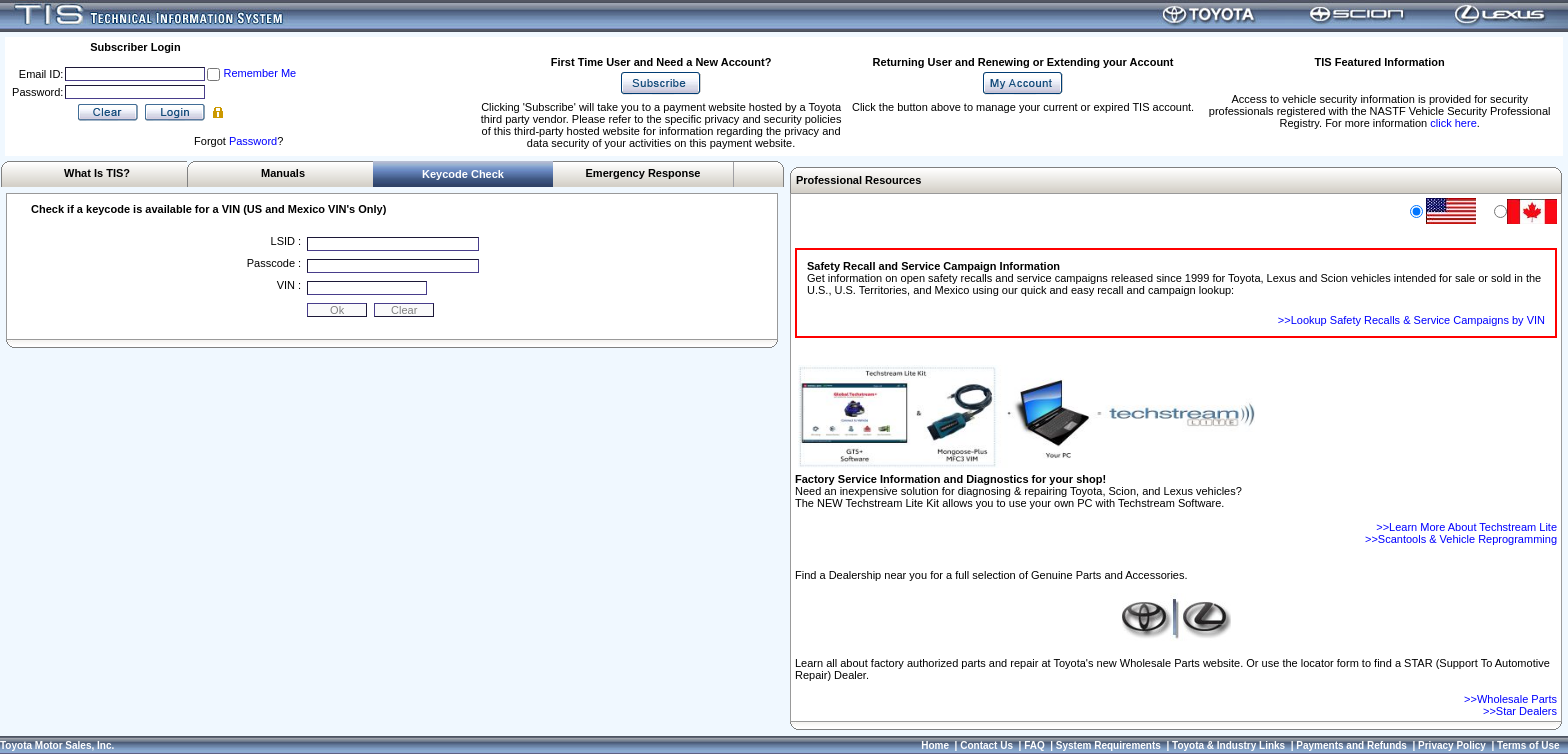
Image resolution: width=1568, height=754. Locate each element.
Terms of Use (1528, 745)
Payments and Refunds (1351, 745)
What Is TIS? (97, 173)
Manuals (283, 173)
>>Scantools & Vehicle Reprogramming (1461, 539)
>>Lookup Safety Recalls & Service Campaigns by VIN (1411, 320)
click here (1453, 123)
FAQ (1034, 745)
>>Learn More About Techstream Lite (1466, 527)
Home (935, 745)
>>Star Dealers (1520, 711)
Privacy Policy (1452, 745)
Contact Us (986, 745)
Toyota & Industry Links (1228, 745)
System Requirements (1108, 745)
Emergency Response (643, 173)
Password (253, 141)
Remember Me (259, 73)
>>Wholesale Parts (1510, 699)
